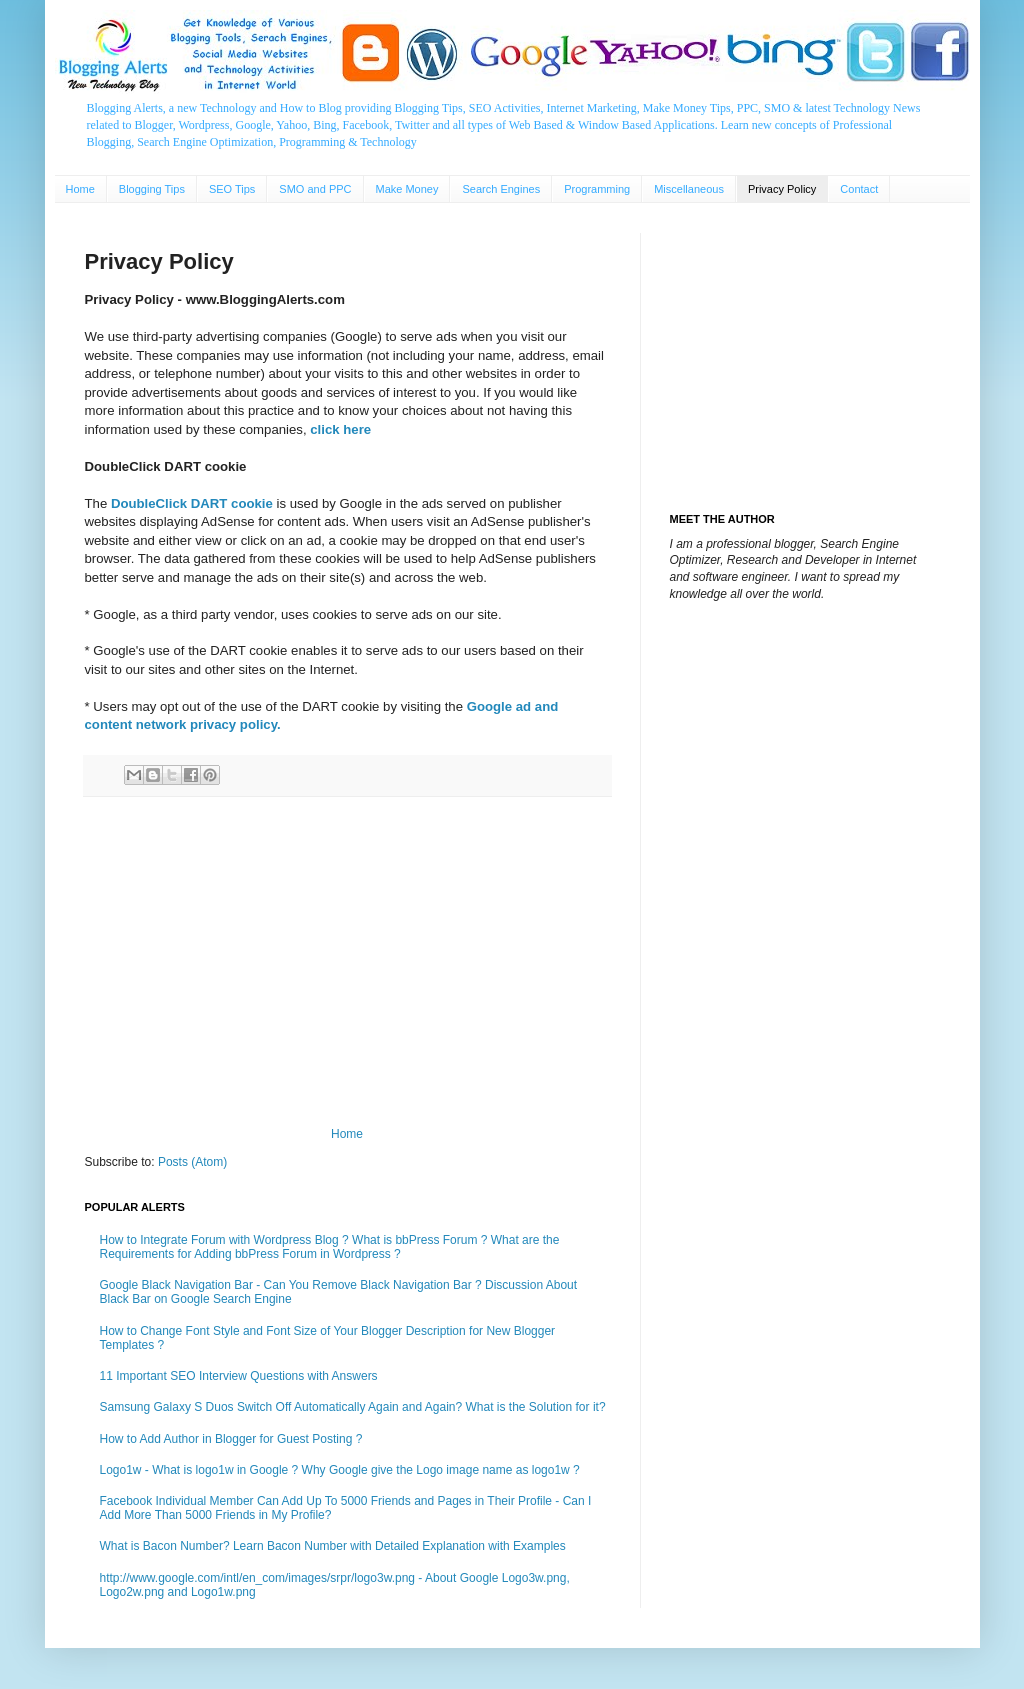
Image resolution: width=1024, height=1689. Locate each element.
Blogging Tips (152, 189)
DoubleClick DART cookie (192, 503)
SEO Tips (232, 189)
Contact (859, 189)
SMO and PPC (315, 189)
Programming (597, 189)
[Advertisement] (347, 962)
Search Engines (501, 189)
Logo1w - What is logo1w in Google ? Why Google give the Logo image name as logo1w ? (340, 1470)
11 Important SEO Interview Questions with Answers (239, 1376)
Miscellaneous (689, 189)
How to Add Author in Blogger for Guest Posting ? (231, 1439)
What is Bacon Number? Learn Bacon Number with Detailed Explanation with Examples (333, 1546)
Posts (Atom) (192, 1162)
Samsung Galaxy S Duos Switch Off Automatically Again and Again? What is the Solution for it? (353, 1407)
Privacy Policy (782, 189)
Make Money (407, 189)
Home (80, 189)
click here (340, 429)
